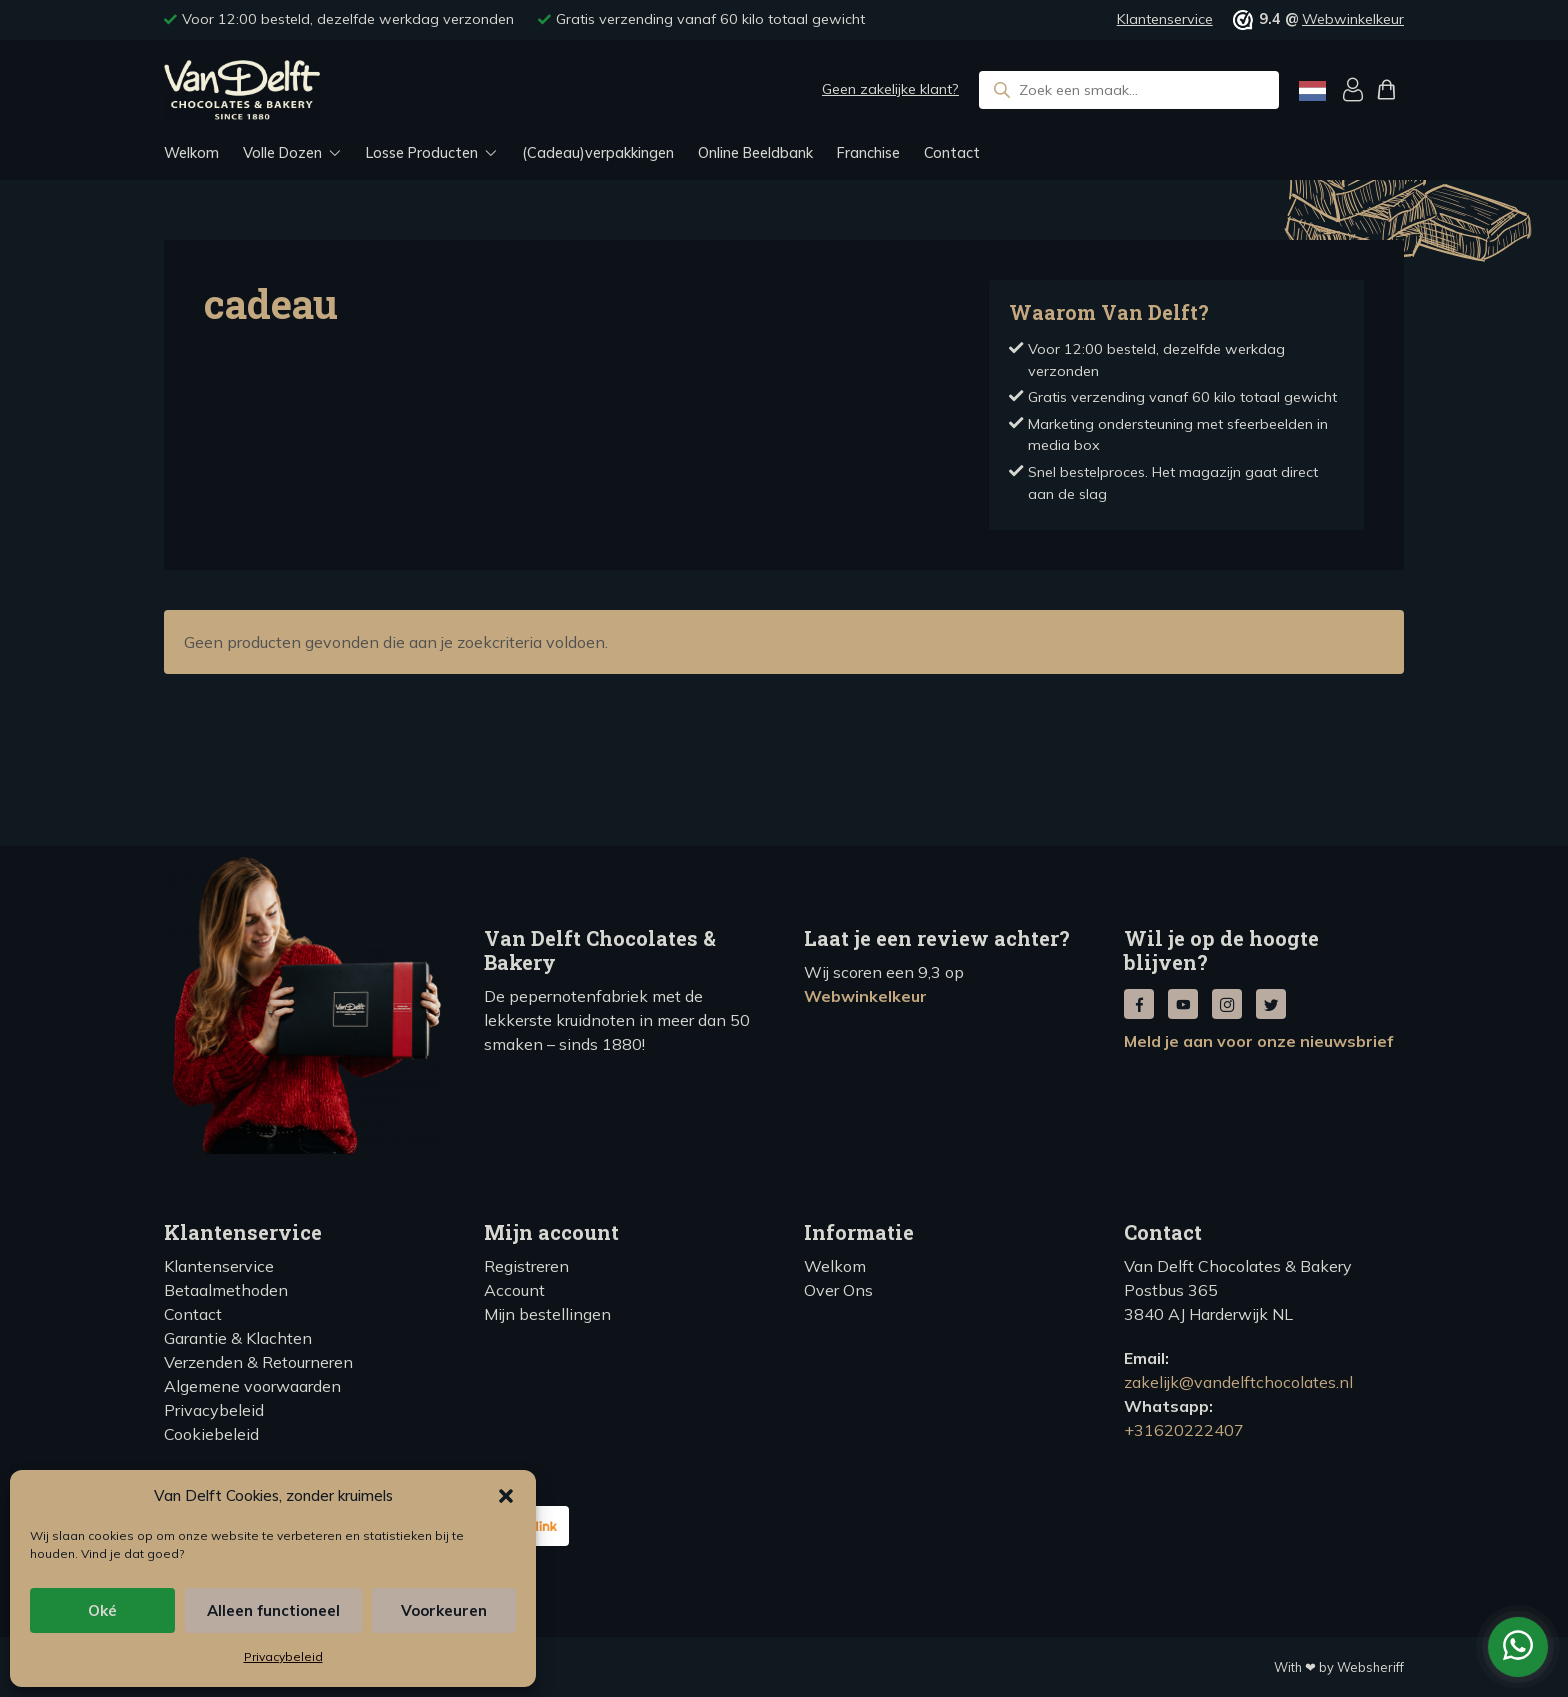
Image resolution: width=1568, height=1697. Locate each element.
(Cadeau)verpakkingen (598, 153)
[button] (506, 1496)
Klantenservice (1165, 19)
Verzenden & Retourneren (258, 1362)
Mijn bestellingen (547, 1314)
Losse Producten (422, 153)
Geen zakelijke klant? (890, 89)
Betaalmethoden (226, 1290)
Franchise (868, 153)
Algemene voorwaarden (252, 1386)
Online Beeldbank (755, 153)
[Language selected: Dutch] (1312, 90)
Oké (102, 1610)
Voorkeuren (444, 1610)
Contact (952, 153)
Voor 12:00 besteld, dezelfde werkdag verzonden (348, 19)
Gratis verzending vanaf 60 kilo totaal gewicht (710, 19)
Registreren (526, 1266)
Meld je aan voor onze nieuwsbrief (1258, 1041)
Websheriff (1370, 1667)
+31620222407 (1184, 1430)
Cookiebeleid (211, 1434)
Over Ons (838, 1290)
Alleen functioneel (273, 1610)
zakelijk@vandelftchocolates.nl (1238, 1382)
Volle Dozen (282, 153)
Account (514, 1290)
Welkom (191, 153)
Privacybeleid (283, 1656)
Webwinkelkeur (1353, 19)
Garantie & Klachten (238, 1338)
